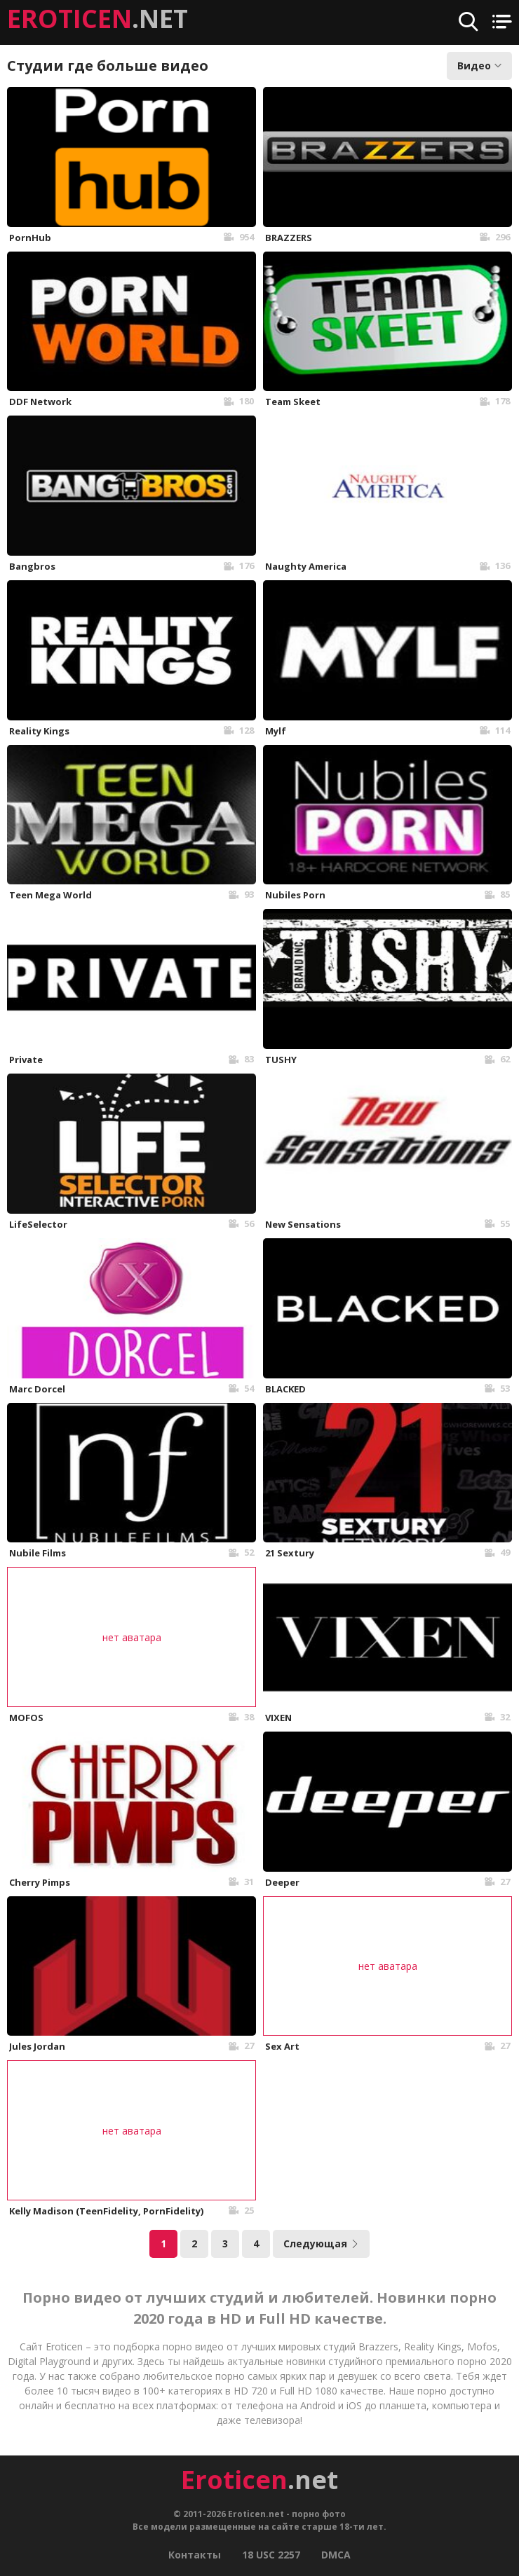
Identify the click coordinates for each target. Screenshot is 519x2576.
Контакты (194, 2554)
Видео (479, 65)
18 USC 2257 (271, 2554)
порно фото (319, 2514)
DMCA (336, 2554)
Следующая (321, 2243)
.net (259, 2480)
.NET (97, 19)
